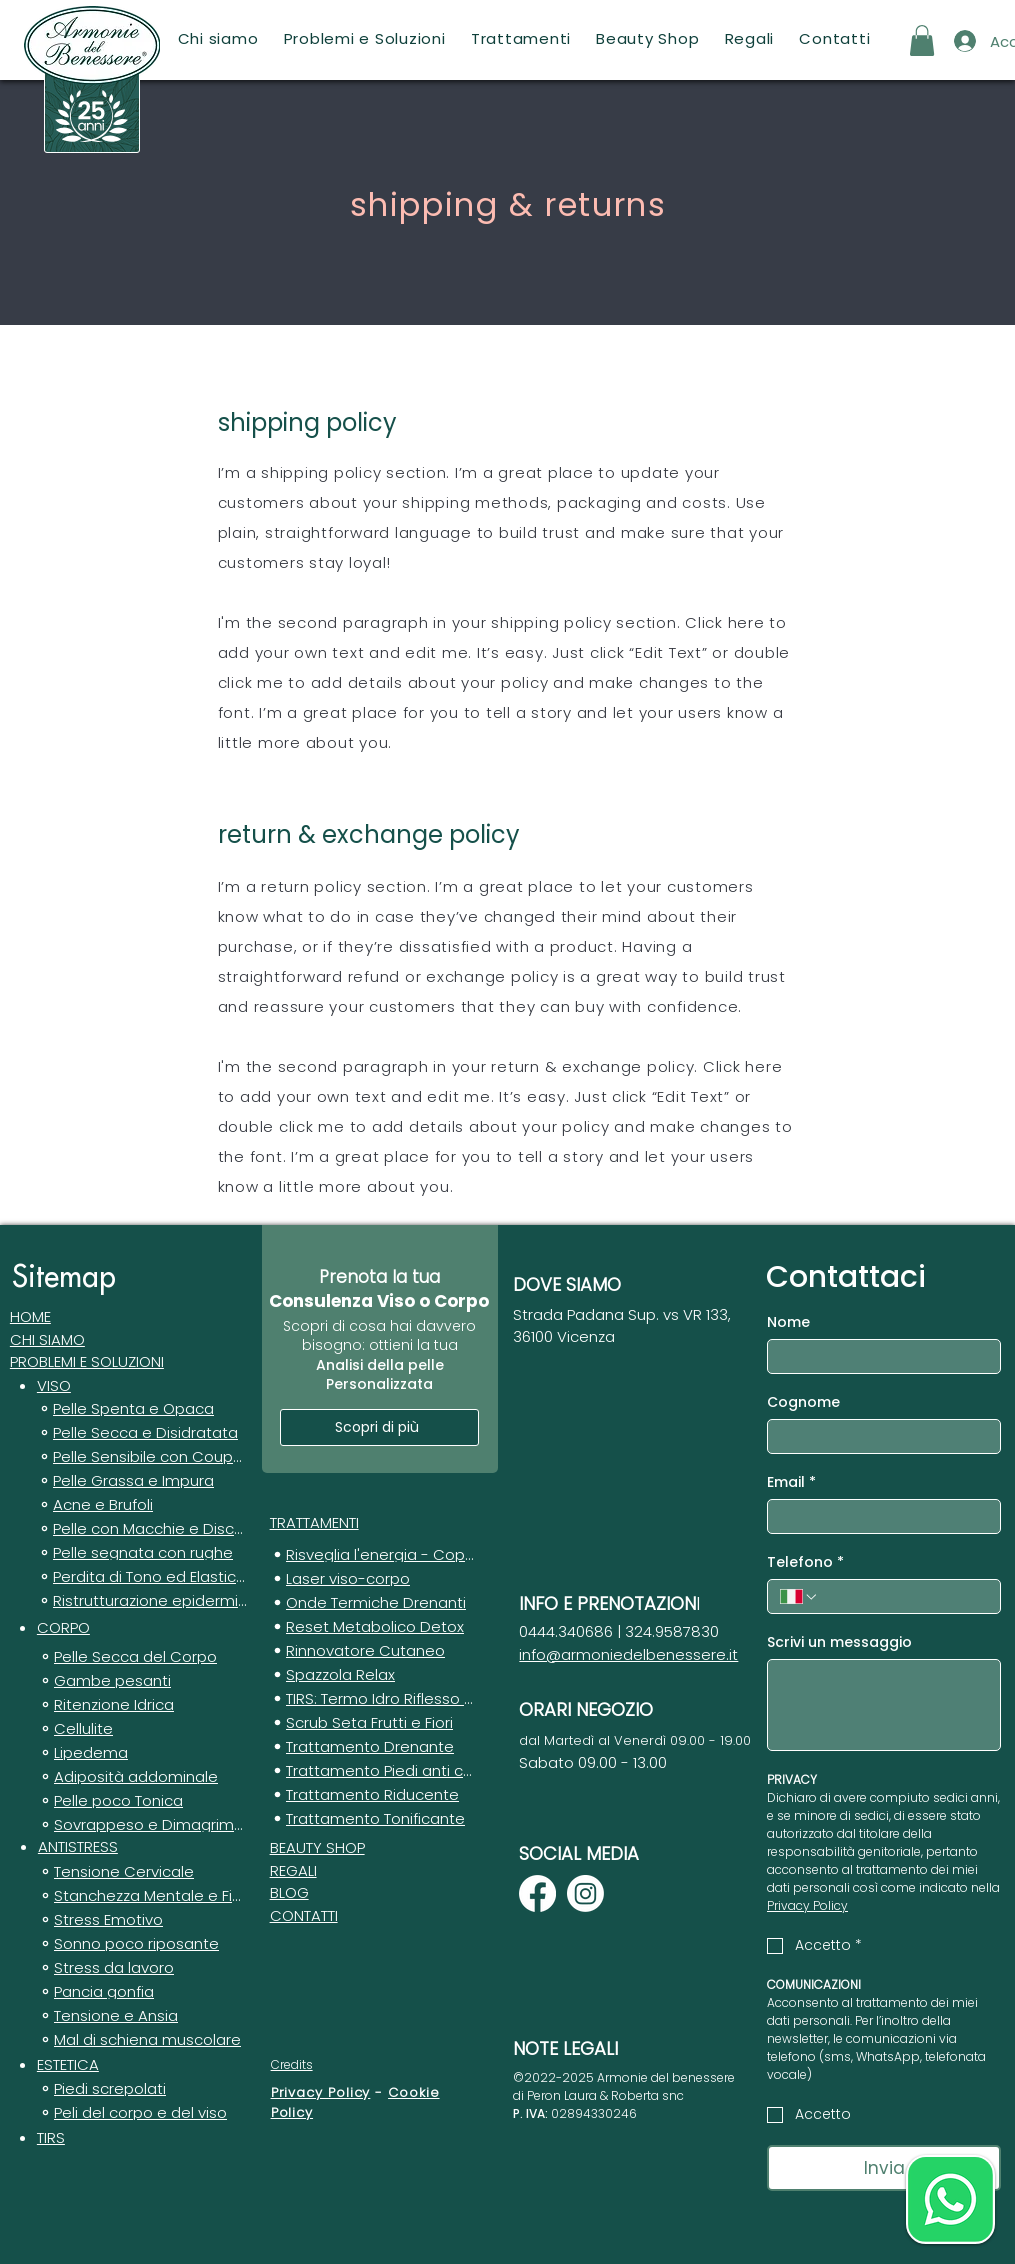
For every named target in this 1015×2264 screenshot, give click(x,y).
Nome (788, 1322)
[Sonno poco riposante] (142, 1946)
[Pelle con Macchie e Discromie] (141, 1531)
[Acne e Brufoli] (141, 1507)
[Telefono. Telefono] (904, 1596)
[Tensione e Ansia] (142, 2018)
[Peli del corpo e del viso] (142, 2115)
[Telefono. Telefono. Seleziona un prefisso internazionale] (799, 1597)
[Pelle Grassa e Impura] (141, 1483)
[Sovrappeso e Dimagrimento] (142, 1827)
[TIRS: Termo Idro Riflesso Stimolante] (374, 1701)
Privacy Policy (321, 2092)
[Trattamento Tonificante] (374, 1821)
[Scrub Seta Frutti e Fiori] (374, 1725)
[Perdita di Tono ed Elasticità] (141, 1579)
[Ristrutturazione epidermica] (141, 1603)
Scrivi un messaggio (839, 1642)
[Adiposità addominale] (142, 1779)
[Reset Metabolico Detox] (374, 1629)
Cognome (803, 1402)
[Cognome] (878, 1436)
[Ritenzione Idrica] (142, 1707)
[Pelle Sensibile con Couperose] (141, 1459)
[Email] (878, 1516)
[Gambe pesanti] (142, 1683)
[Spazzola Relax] (374, 1677)
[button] (364, 38)
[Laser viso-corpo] (374, 1581)
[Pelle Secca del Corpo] (142, 1659)
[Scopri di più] (379, 1427)
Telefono (805, 1562)
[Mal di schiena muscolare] (142, 2042)
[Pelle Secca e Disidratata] (141, 1435)
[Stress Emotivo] (142, 1922)
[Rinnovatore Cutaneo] (374, 1653)
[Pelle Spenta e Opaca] (141, 1411)
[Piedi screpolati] (142, 2091)
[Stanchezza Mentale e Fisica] (142, 1898)
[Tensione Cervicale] (142, 1874)
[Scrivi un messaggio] (884, 1705)
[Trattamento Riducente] (374, 1797)
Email (791, 1482)
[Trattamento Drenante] (374, 1749)
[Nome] (878, 1356)
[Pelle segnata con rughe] (141, 1555)
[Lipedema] (142, 1755)
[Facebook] (537, 1893)
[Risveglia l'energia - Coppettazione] (374, 1557)
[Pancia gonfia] (142, 1994)
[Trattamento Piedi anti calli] (374, 1773)
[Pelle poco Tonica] (142, 1803)
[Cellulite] (142, 1731)
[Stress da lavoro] (142, 1970)
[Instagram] (585, 1893)
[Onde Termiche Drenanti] (374, 1605)
